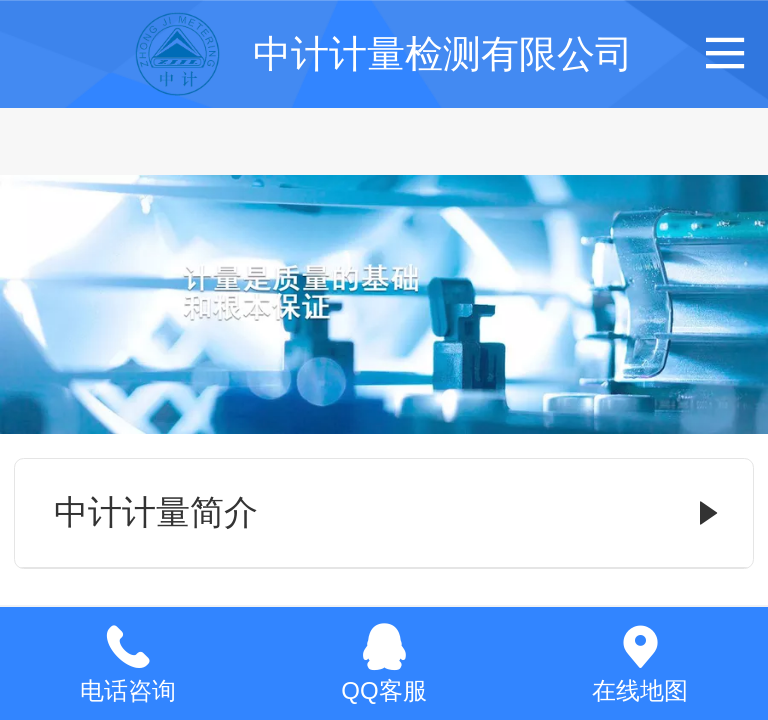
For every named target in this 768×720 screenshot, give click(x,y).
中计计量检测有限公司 (443, 53)
